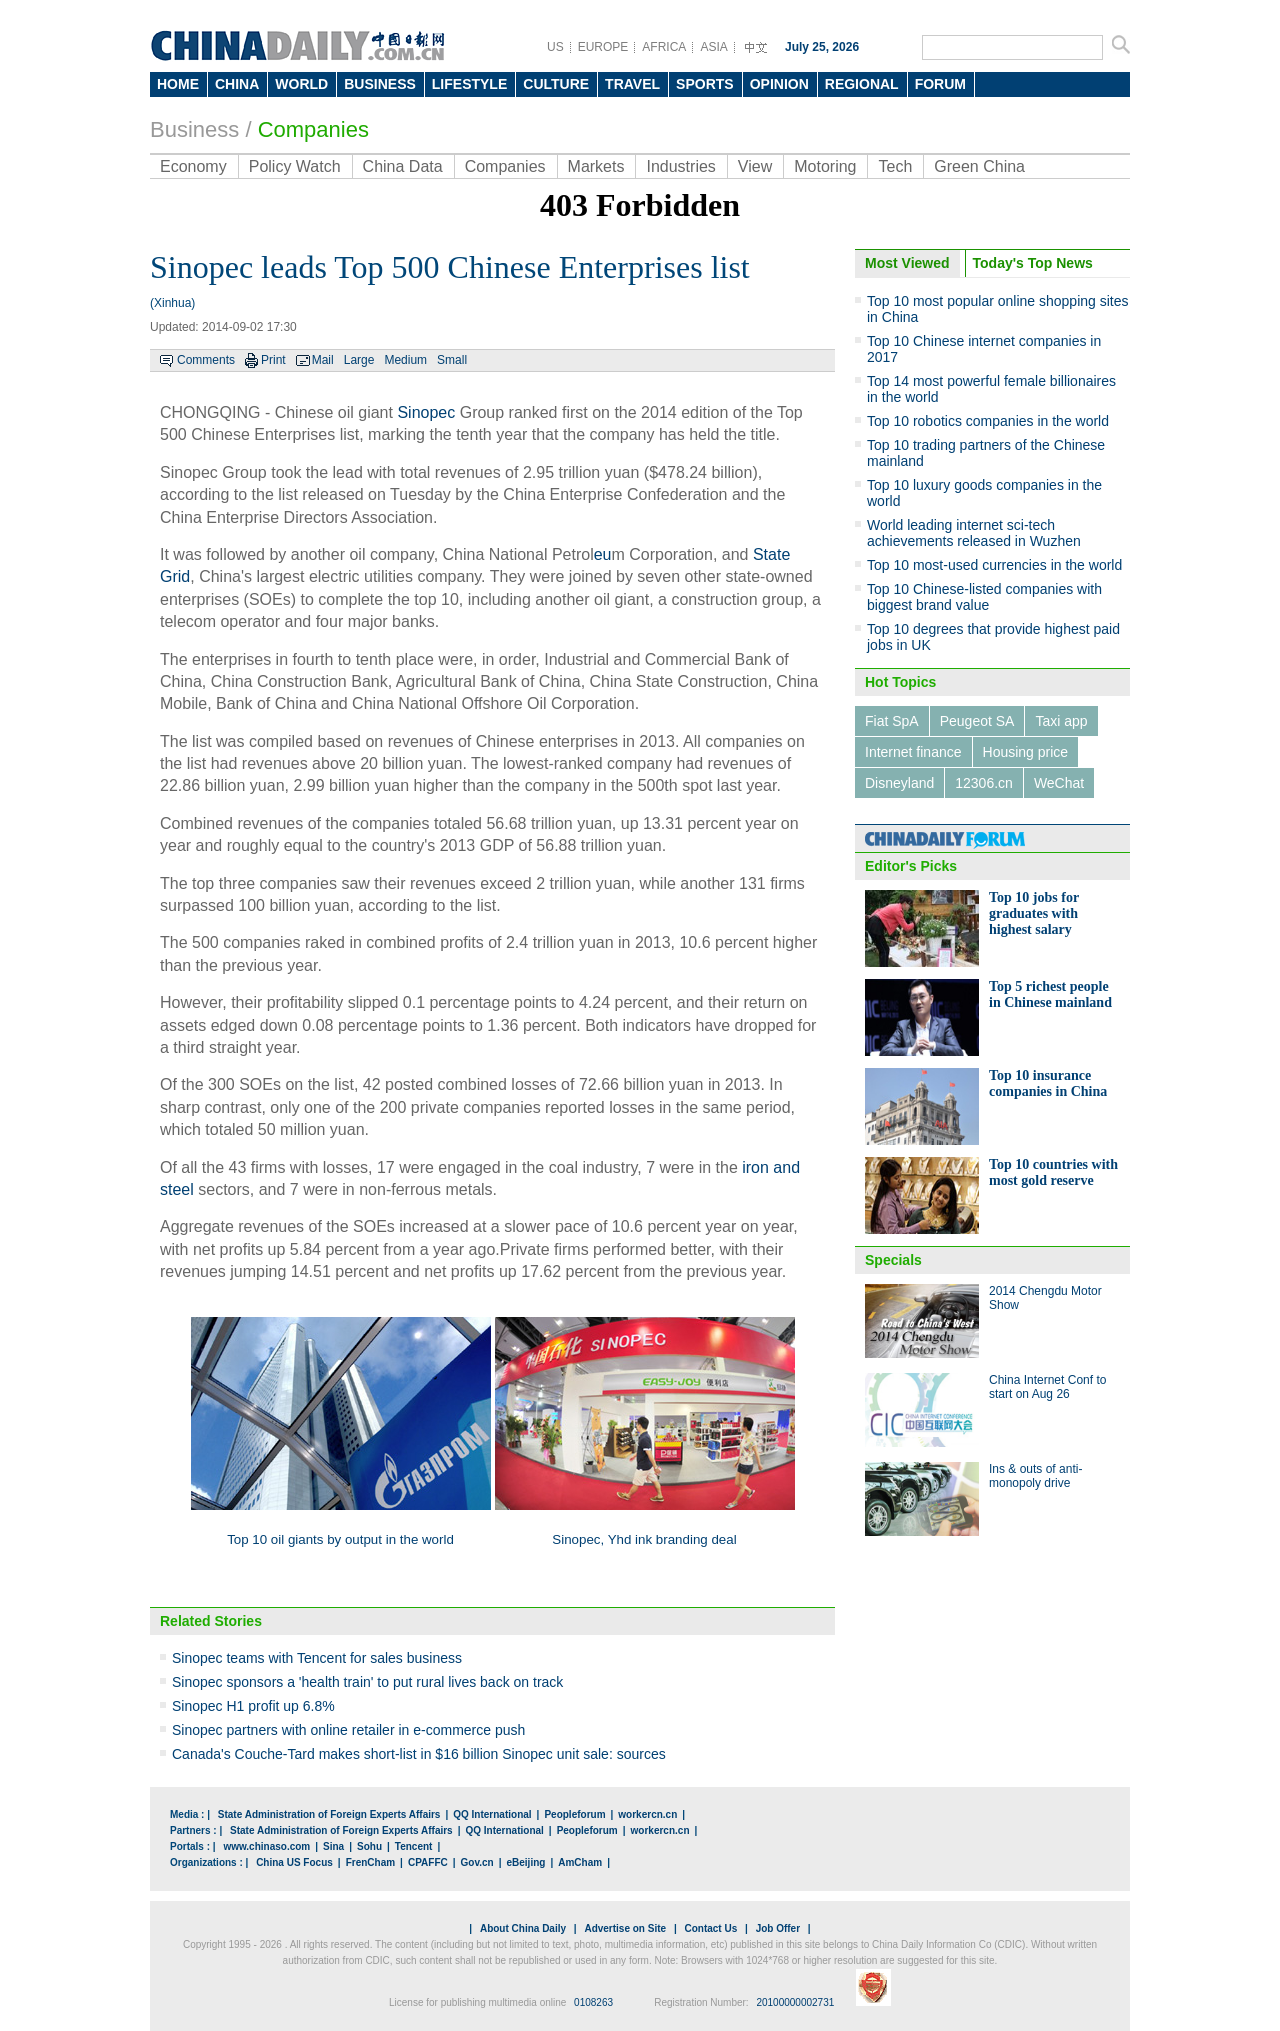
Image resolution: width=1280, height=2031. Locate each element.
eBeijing (526, 1862)
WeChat (1059, 783)
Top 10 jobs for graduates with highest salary (1034, 913)
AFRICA (664, 47)
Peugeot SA (977, 721)
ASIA (713, 47)
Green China (979, 166)
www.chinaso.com (266, 1846)
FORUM (940, 84)
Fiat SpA (892, 721)
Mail (323, 360)
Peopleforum (574, 1814)
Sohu (369, 1846)
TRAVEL (632, 84)
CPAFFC (428, 1862)
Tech (895, 166)
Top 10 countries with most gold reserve (1053, 1172)
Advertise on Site (625, 1928)
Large (359, 360)
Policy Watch (295, 166)
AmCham (580, 1862)
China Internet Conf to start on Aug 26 (1047, 1387)
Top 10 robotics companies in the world (988, 421)
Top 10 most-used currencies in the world (994, 565)
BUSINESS (380, 84)
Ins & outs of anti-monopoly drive (1035, 1476)
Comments (206, 360)
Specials (893, 1260)
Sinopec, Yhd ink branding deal (644, 1539)
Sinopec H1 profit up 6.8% (253, 1706)
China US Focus (294, 1862)
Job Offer (778, 1928)
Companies (313, 129)
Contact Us (710, 1928)
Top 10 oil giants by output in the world (340, 1539)
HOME (178, 84)
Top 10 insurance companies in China (1048, 1083)
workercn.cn (647, 1814)
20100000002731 (795, 2002)
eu (603, 554)
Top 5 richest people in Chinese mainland (1050, 994)
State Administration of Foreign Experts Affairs (329, 1814)
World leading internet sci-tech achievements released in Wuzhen (974, 533)
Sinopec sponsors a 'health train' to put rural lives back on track (367, 1682)
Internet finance (913, 752)
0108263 (593, 2002)
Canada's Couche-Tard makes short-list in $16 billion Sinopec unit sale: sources (419, 1754)
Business (194, 129)
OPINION (779, 84)
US (555, 47)
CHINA (237, 84)
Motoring (825, 166)
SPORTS (705, 84)
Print (273, 360)
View (755, 166)
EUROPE (603, 47)
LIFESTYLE (469, 84)
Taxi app (1061, 721)
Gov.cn (477, 1862)
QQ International (492, 1814)
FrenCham (370, 1862)
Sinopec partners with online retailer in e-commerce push (348, 1730)
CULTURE (556, 84)
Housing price (1026, 752)
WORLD (301, 84)
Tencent (414, 1846)
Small (452, 360)
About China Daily (523, 1928)
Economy (193, 166)
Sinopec (426, 412)
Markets (596, 166)
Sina (333, 1846)
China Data (403, 166)
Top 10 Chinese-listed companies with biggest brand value (984, 597)
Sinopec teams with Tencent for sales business (317, 1658)
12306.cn (984, 783)
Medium (405, 360)
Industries (680, 166)
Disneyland (899, 783)
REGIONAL (862, 84)
